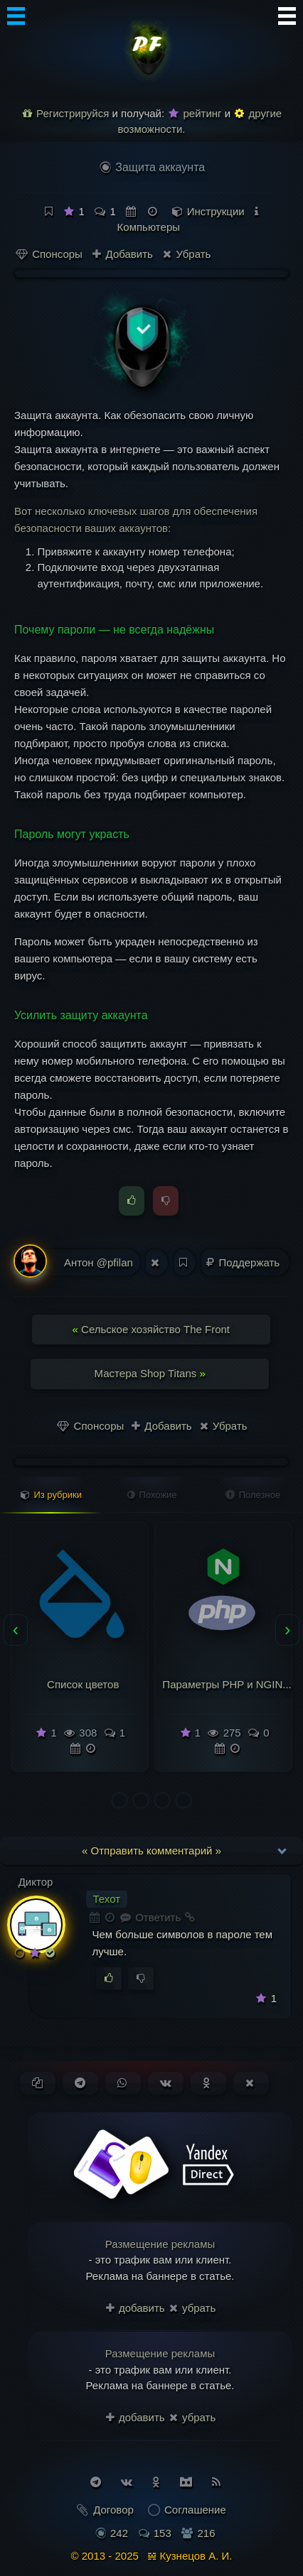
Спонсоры (49, 254)
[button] (119, 1800)
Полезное (252, 1494)
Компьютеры (148, 227)
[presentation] (16, 1630)
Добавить (122, 254)
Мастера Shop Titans (150, 1373)
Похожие (152, 1494)
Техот (107, 1899)
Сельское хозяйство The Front (151, 1329)
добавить (135, 2308)
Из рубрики (51, 1494)
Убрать (187, 254)
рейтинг (195, 113)
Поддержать (244, 1262)
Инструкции (216, 211)
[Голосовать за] (109, 1978)
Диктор (35, 1882)
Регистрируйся (66, 113)
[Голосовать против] (141, 1978)
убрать (192, 2308)
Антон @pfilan (73, 1262)
